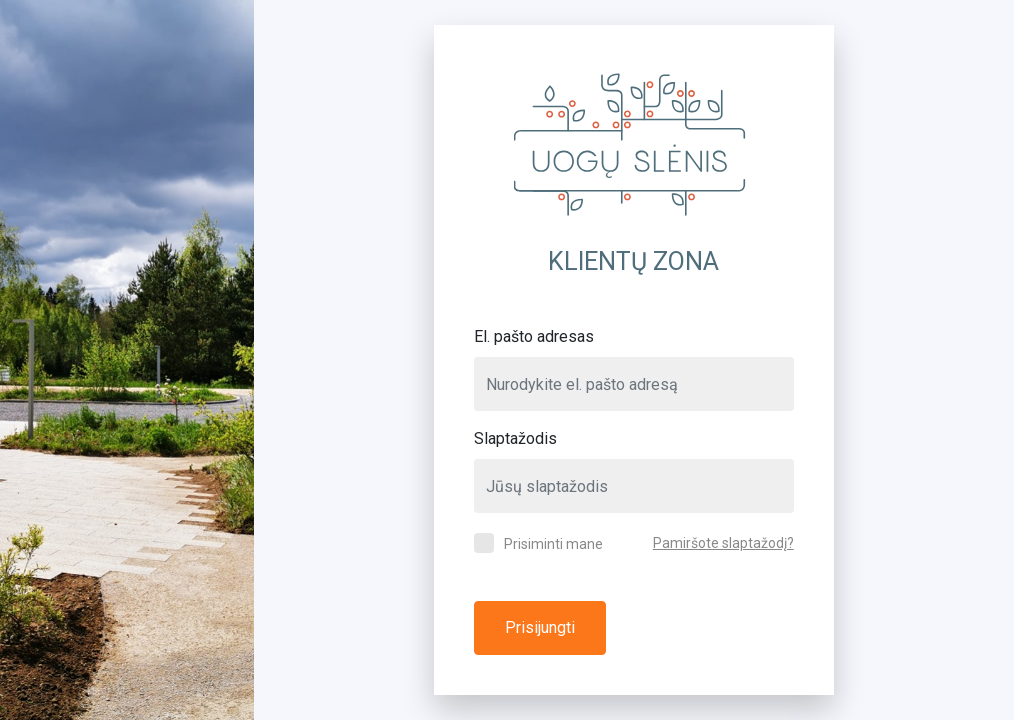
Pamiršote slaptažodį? (723, 543)
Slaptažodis (515, 438)
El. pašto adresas (534, 336)
